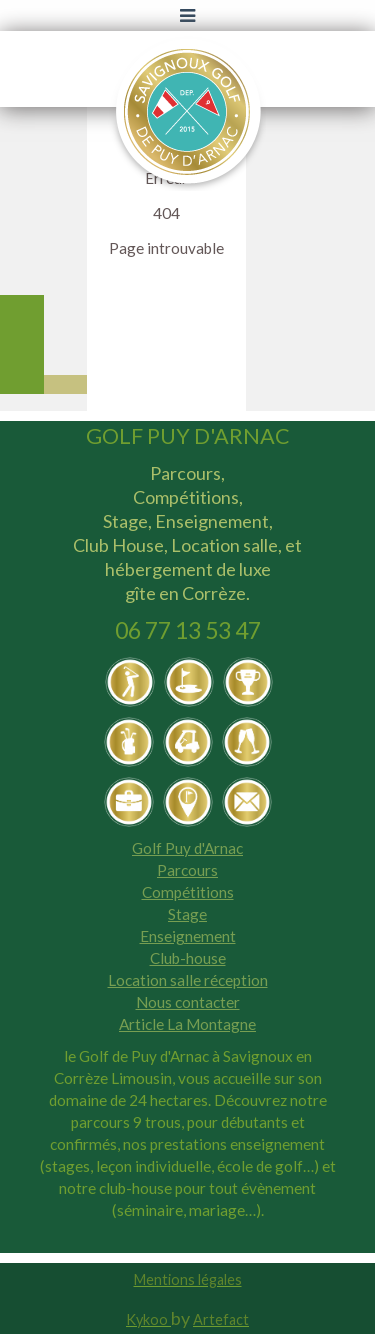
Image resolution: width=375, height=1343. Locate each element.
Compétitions (188, 892)
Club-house (188, 958)
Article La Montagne (187, 1024)
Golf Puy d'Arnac (187, 848)
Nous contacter (188, 1002)
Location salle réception (188, 980)
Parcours (187, 870)
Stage (187, 914)
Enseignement (188, 936)
